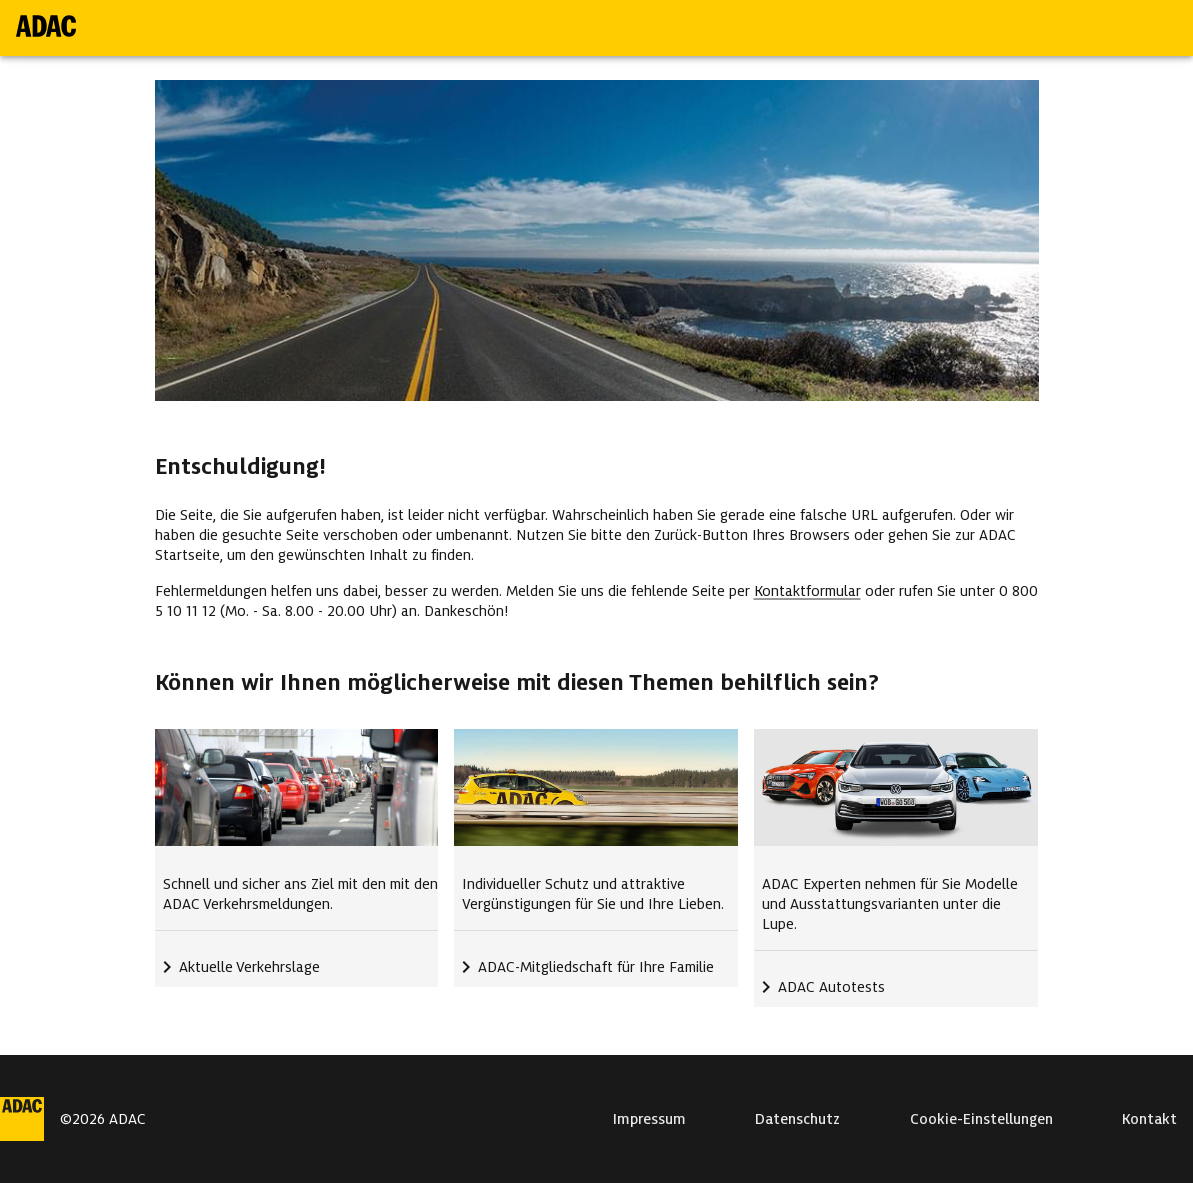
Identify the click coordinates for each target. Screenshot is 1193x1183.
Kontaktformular (807, 591)
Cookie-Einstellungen (981, 1119)
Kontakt (1149, 1119)
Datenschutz (797, 1119)
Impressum (649, 1119)
